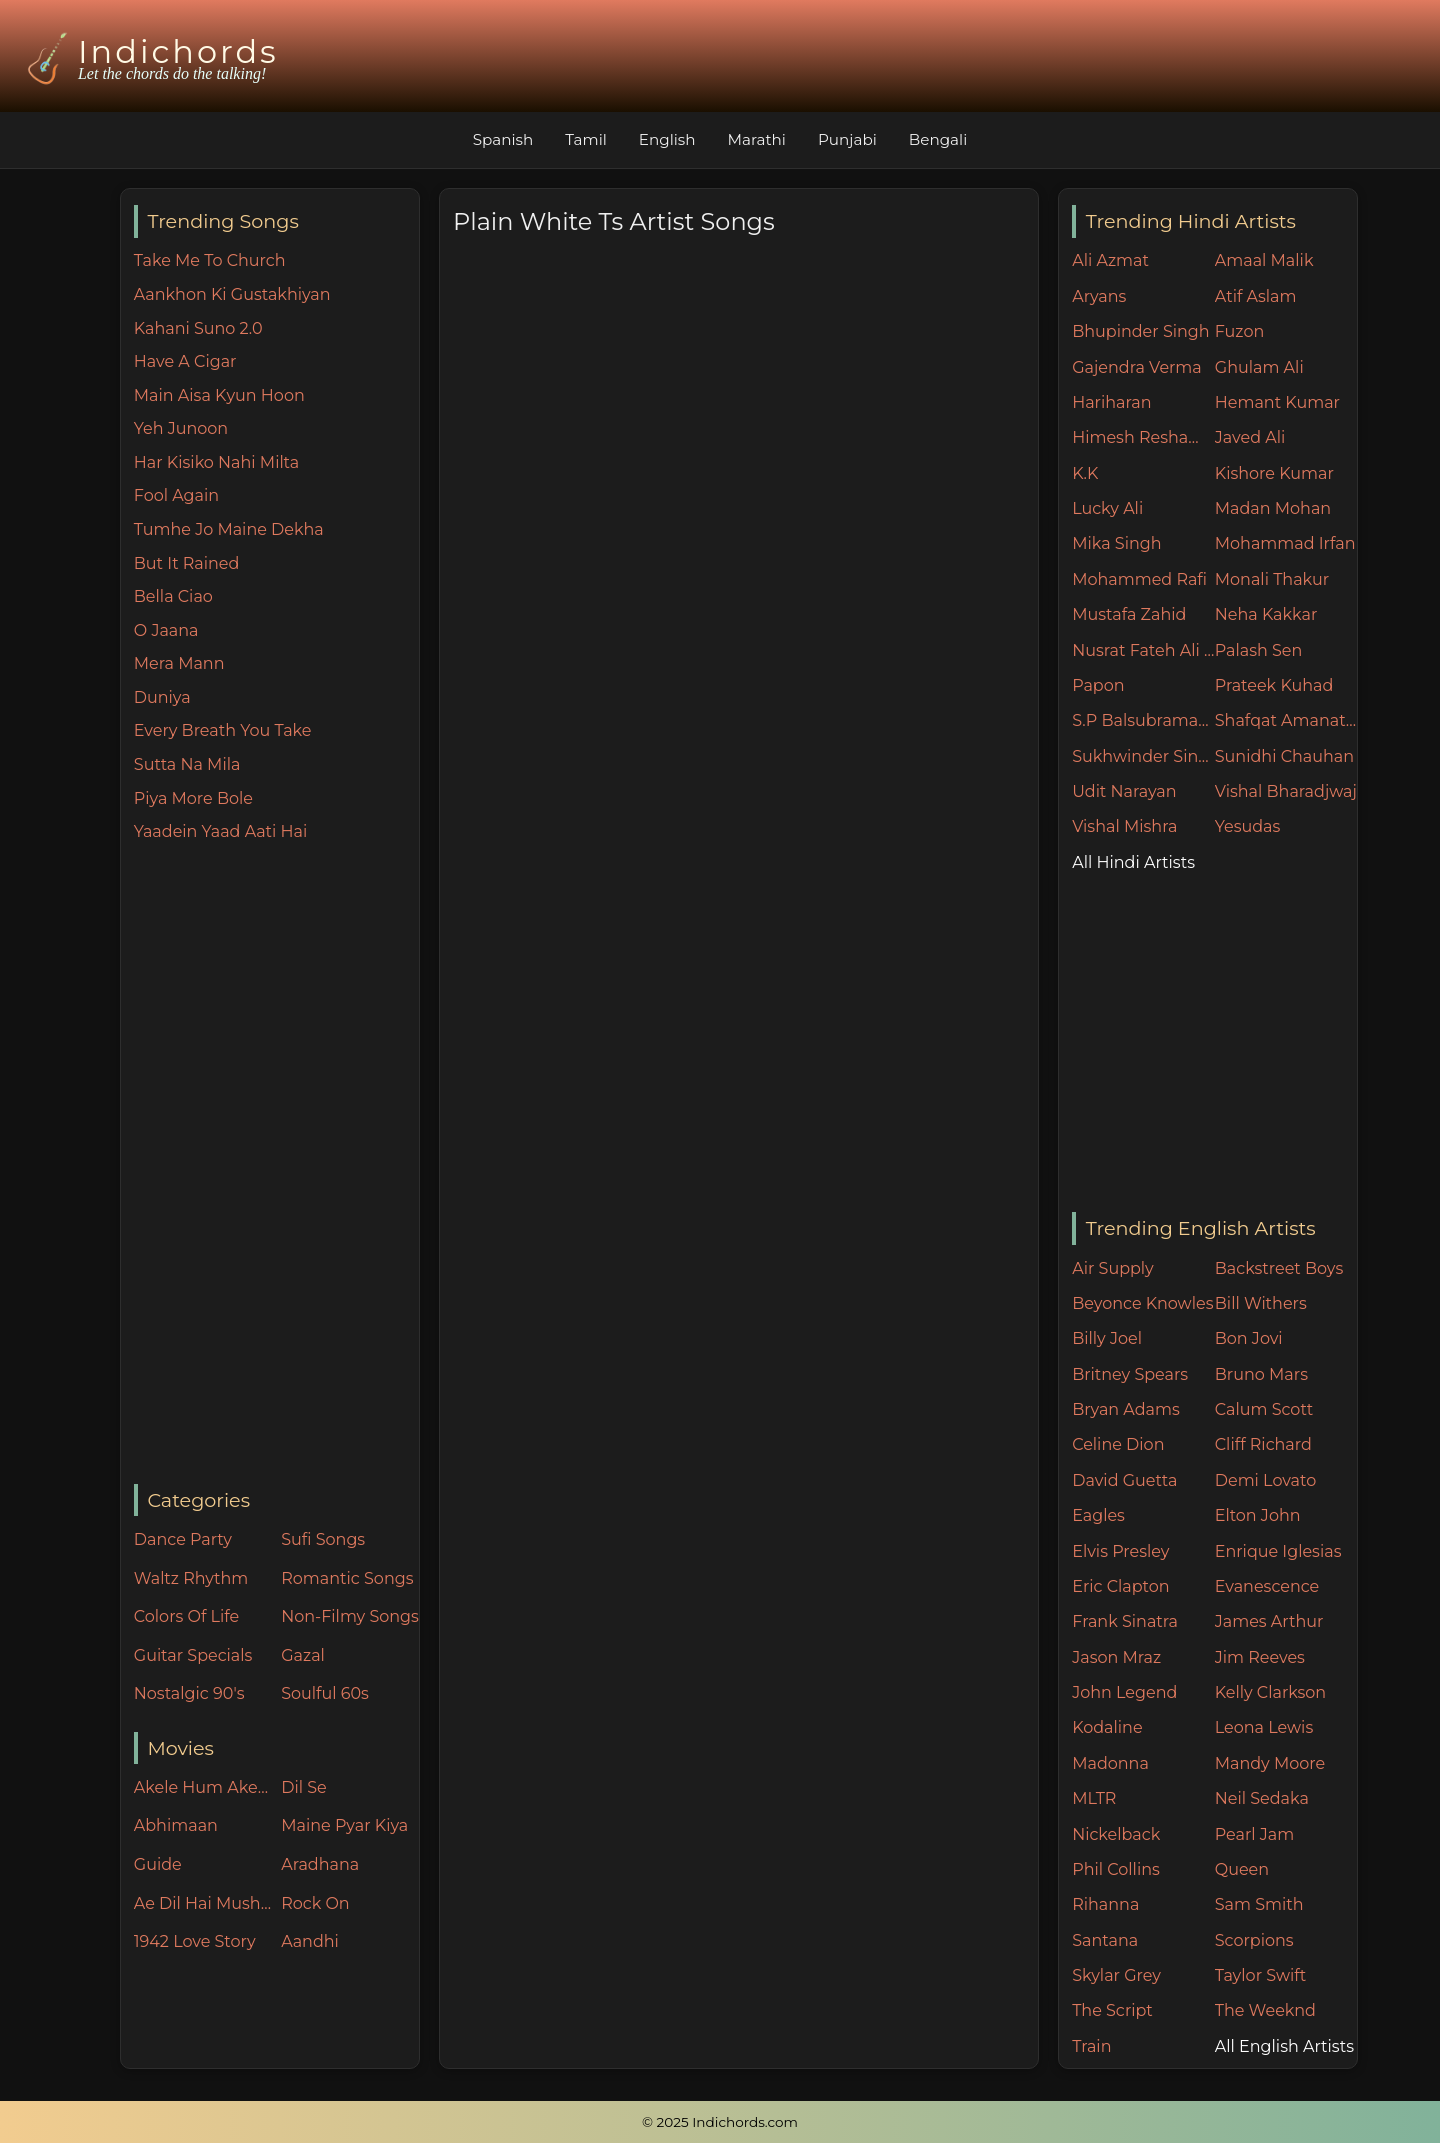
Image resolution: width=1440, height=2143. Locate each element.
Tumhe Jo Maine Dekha (229, 529)
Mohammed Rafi (1139, 579)
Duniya (162, 697)
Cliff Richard (1263, 1444)
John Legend (1124, 1692)
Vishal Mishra (1124, 826)
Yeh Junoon (181, 428)
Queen (1242, 1869)
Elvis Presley (1120, 1551)
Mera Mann (179, 663)
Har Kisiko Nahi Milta (216, 462)
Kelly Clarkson (1270, 1692)
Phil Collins (1116, 1869)
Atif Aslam (1256, 296)
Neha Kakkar (1266, 614)
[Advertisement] (276, 1165)
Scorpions (1254, 1940)
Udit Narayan (1124, 791)
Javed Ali (1250, 437)
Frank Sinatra (1125, 1621)
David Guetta (1124, 1480)
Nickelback (1116, 1834)
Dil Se (304, 1787)
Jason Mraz (1116, 1657)
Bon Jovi (1249, 1338)
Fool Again (176, 495)
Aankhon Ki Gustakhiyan (232, 294)
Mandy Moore (1270, 1763)
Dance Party (183, 1539)
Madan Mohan (1273, 508)
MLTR (1094, 1798)
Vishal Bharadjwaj (1286, 791)
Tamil (586, 139)
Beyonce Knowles (1142, 1303)
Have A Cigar (185, 361)
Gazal (303, 1655)
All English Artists (1284, 2046)
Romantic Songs (347, 1578)
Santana (1105, 1940)
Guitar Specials (193, 1655)
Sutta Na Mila (187, 764)
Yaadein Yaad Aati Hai (221, 831)
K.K (1085, 473)
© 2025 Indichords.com (720, 2122)
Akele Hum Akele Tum (203, 1787)
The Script (1112, 2010)
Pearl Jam (1254, 1834)
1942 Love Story (195, 1941)
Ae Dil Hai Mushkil (203, 1903)
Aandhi (310, 1941)
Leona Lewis (1264, 1727)
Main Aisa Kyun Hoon (219, 395)
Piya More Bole (193, 798)
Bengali (938, 139)
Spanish (503, 139)
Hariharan (1111, 402)
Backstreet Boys (1279, 1268)
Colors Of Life (186, 1616)
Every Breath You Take (223, 730)
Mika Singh (1116, 543)
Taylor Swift (1260, 1975)
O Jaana (166, 630)
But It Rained (187, 563)
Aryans (1099, 296)
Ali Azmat (1110, 260)
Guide (158, 1864)
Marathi (757, 139)
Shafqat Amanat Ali (1286, 720)
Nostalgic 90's (189, 1693)
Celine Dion (1118, 1444)
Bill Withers (1261, 1303)
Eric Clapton (1120, 1586)
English (667, 139)
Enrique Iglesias (1278, 1551)
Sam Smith (1259, 1904)
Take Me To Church (210, 260)
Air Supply (1113, 1268)
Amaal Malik (1264, 260)
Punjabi (847, 139)
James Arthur (1269, 1621)
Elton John (1258, 1515)
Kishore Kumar (1274, 473)
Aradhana (320, 1864)
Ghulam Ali (1259, 367)
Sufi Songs (323, 1539)
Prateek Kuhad (1274, 685)
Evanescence (1267, 1586)
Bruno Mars (1261, 1374)
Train (1091, 2046)
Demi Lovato (1265, 1480)
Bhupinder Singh (1140, 331)
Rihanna (1105, 1904)
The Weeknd (1265, 2010)
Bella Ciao (173, 596)
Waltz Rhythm (191, 1578)
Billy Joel (1107, 1338)
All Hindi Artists (1133, 862)
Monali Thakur (1272, 579)
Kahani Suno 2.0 (198, 328)
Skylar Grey (1116, 1975)
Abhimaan (176, 1825)
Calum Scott (1264, 1409)
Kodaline (1107, 1727)
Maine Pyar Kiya (344, 1825)
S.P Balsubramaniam (1143, 720)
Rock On (315, 1903)
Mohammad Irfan (1285, 543)
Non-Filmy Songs (350, 1616)
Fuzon (1239, 331)
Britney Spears (1130, 1374)
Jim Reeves (1260, 1657)
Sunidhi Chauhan (1284, 756)
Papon (1098, 685)
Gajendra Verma (1137, 367)
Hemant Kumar (1277, 402)
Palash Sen (1259, 650)
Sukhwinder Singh (1143, 756)
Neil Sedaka (1262, 1798)
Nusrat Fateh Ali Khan (1143, 650)
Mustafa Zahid (1129, 614)
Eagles (1098, 1515)
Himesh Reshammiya (1143, 437)
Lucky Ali (1107, 508)
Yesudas (1248, 826)
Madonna (1110, 1763)
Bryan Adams (1126, 1409)
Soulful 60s (325, 1693)
